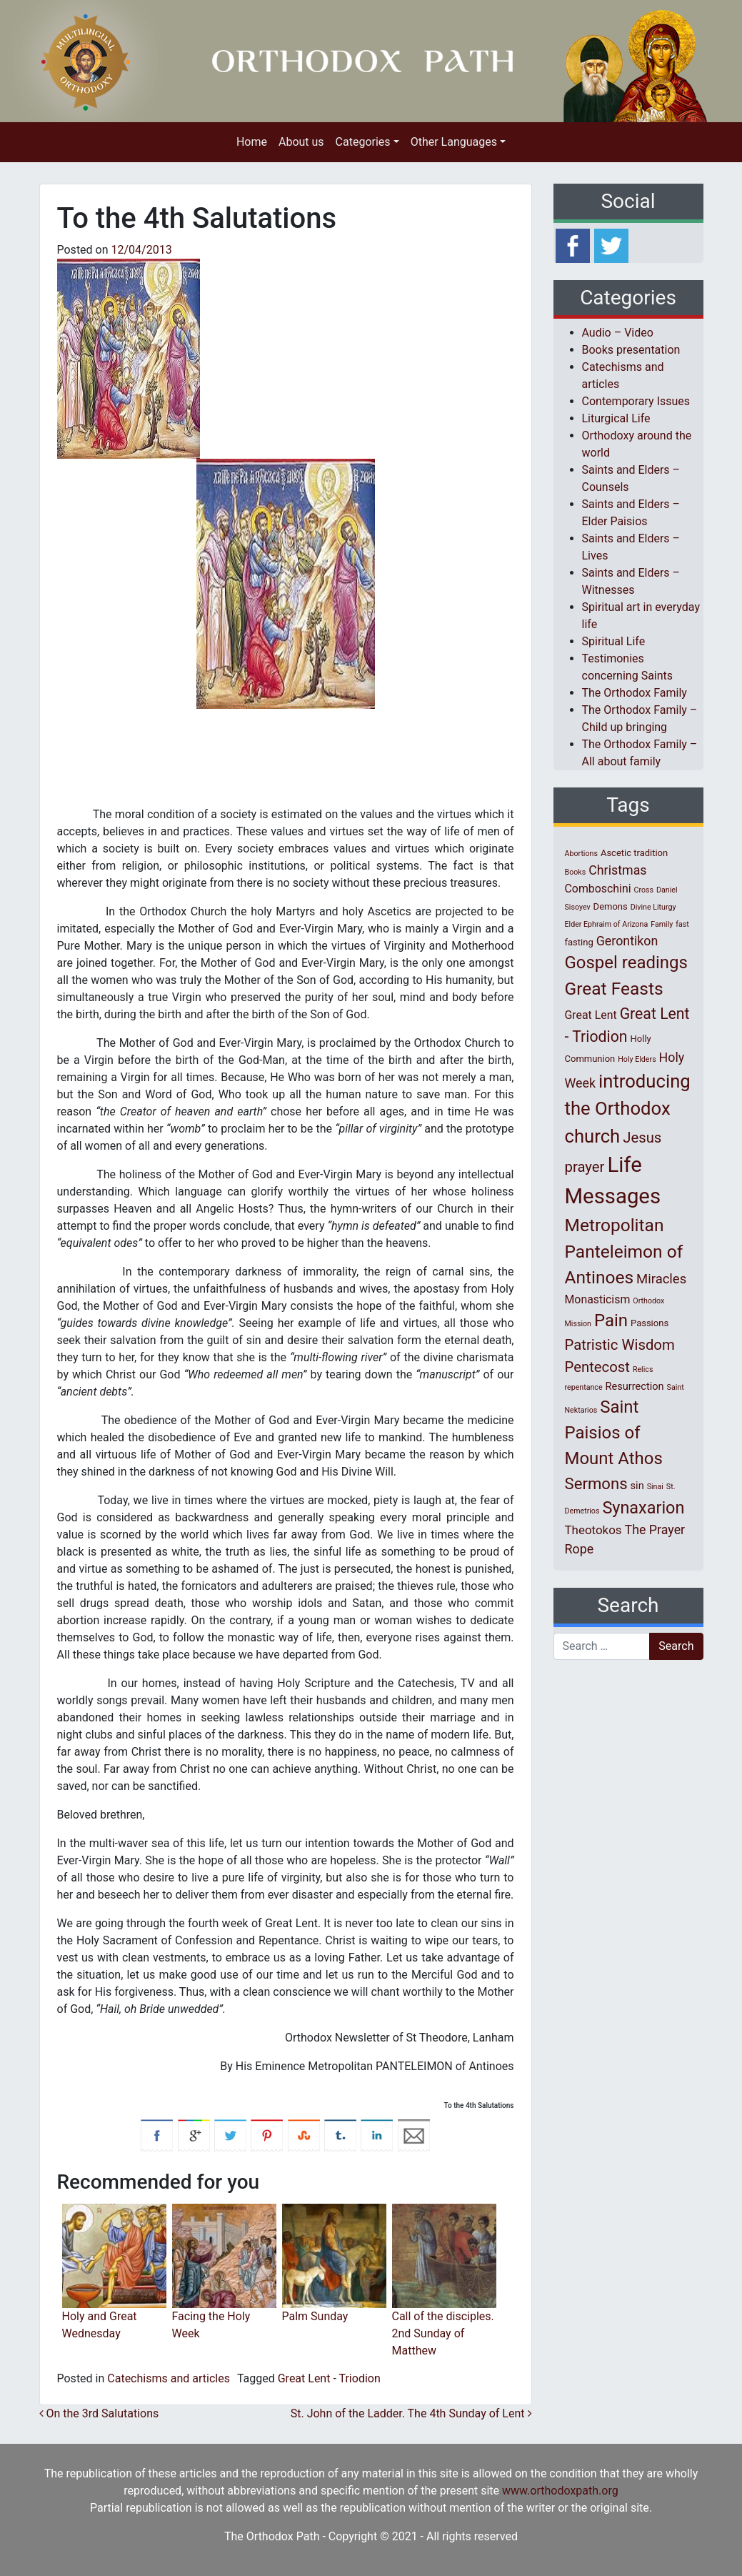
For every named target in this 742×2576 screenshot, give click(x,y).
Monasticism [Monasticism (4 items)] (598, 1299)
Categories (363, 142)
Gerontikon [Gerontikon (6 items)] (627, 940)
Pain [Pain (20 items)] (611, 1321)
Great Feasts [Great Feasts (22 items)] (614, 988)
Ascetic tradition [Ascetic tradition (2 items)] (634, 852)
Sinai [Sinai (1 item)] (655, 1486)
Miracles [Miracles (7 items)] (661, 1279)
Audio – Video (617, 332)
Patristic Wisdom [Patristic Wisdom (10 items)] (620, 1344)
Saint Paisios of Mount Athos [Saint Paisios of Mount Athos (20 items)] (614, 1432)
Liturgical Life (616, 418)
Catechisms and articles (168, 2378)
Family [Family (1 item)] (662, 924)
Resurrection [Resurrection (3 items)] (635, 1386)
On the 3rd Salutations (99, 2413)
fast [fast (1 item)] (682, 924)
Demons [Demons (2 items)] (610, 906)
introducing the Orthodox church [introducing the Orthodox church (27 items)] (628, 1108)
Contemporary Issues (636, 401)
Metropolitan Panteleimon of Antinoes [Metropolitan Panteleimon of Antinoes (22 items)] (624, 1251)
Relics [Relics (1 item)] (643, 1369)
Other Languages (454, 142)
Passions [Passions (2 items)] (649, 1323)
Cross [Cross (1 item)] (643, 890)
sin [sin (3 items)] (637, 1485)
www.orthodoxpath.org (560, 2490)
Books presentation (631, 350)
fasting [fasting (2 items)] (579, 942)
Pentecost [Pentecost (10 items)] (597, 1367)
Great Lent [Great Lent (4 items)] (591, 1015)
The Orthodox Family (634, 693)
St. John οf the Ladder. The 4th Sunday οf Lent (411, 2413)
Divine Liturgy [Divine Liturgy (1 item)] (653, 907)
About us (301, 142)
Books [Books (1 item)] (575, 872)
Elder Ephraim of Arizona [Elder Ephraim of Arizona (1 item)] (606, 924)
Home (251, 142)
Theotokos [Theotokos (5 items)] (593, 1530)
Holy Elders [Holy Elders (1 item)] (637, 1059)
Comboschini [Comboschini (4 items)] (598, 888)
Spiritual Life (614, 641)
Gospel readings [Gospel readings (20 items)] (626, 963)
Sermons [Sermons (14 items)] (596, 1483)
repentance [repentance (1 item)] (584, 1387)
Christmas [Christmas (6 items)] (617, 869)
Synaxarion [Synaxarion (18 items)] (643, 1508)
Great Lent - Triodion (329, 2378)
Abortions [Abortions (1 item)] (581, 853)
